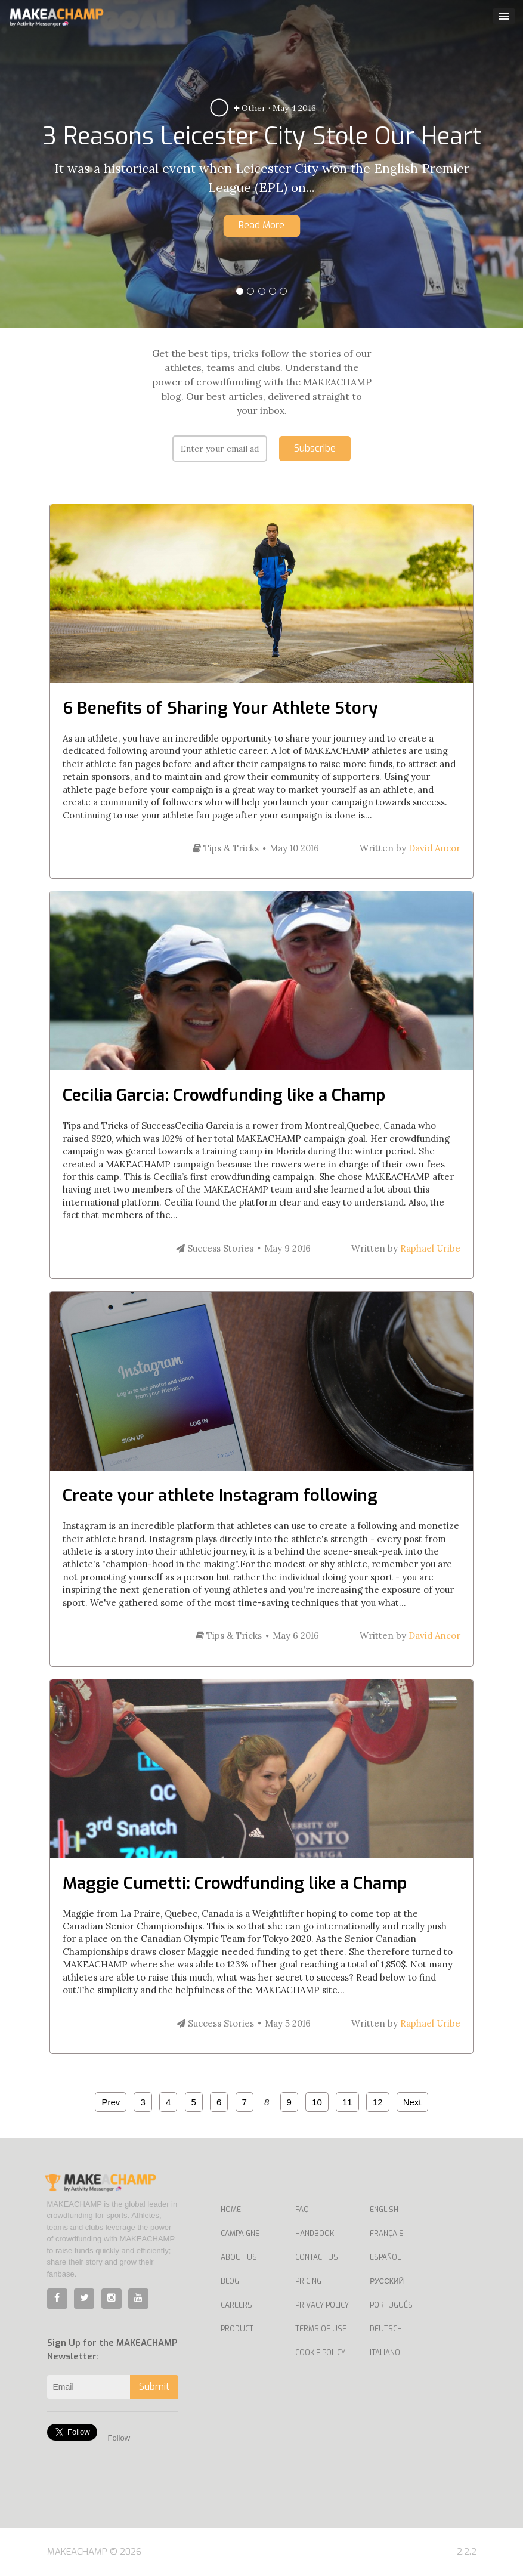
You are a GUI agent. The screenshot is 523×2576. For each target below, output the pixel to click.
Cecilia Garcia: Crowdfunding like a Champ (224, 1095)
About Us (239, 2257)
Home (231, 2209)
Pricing (308, 2281)
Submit (154, 2386)
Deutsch (386, 2329)
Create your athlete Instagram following (220, 1495)
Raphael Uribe (430, 1248)
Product (237, 2329)
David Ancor (434, 848)
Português (391, 2305)
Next (412, 2102)
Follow (119, 2437)
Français (387, 2233)
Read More (261, 225)
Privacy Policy (322, 2305)
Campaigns (240, 2233)
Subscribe (315, 448)
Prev (110, 2102)
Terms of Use (320, 2329)
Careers (236, 2305)
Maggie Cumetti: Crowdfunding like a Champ (235, 1883)
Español (385, 2257)
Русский (387, 2281)
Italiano (385, 2353)
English (384, 2209)
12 (378, 2102)
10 (317, 2102)
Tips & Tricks (226, 848)
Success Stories (214, 1248)
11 (347, 2102)
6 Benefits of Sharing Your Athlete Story (220, 708)
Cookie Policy (320, 2353)
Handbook (314, 2233)
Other (250, 108)
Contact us (316, 2257)
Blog (230, 2281)
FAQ (302, 2209)
